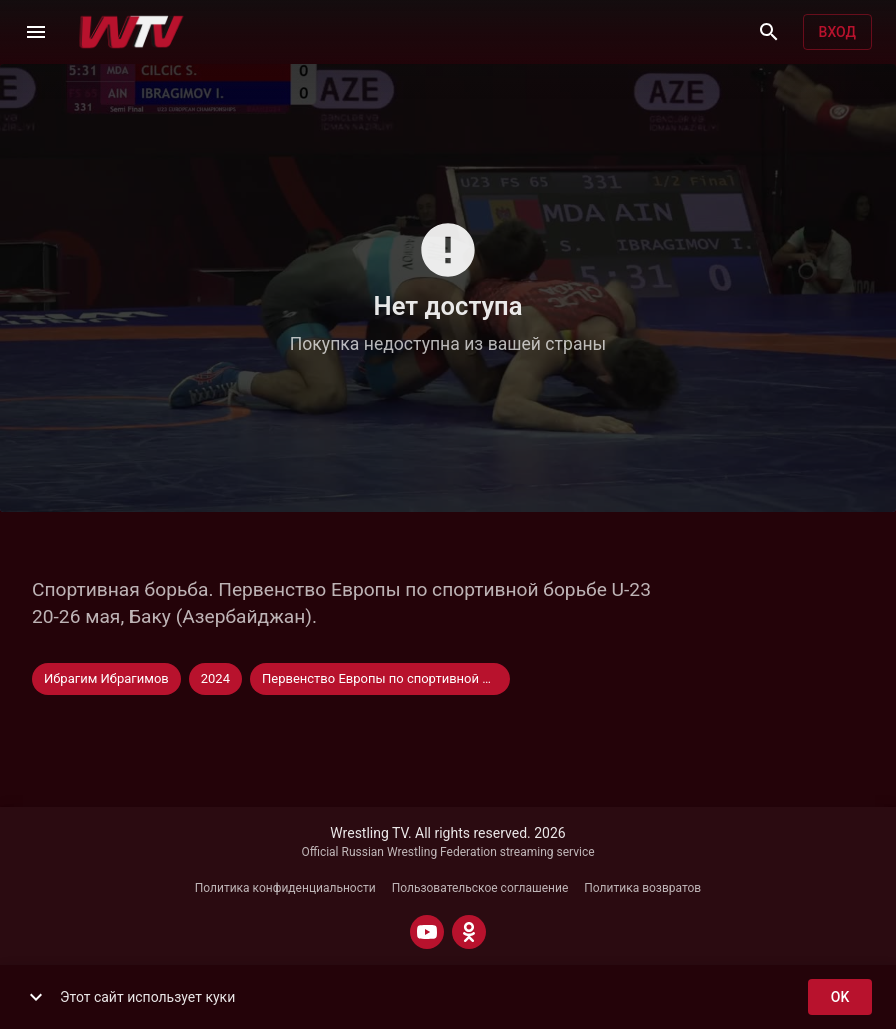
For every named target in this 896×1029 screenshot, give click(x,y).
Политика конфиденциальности (285, 888)
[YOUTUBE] (427, 932)
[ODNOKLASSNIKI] (469, 932)
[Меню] (36, 32)
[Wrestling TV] (131, 32)
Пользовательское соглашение (480, 888)
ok (840, 997)
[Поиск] (769, 32)
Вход (837, 32)
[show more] (36, 997)
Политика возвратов (642, 888)
